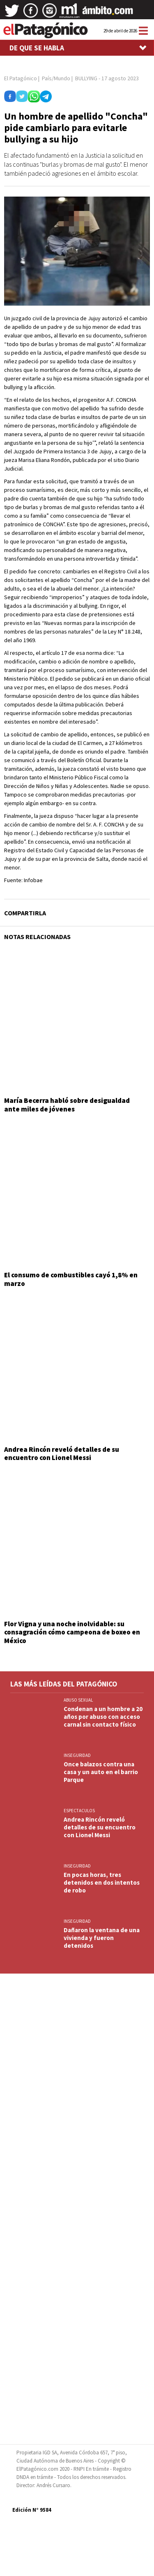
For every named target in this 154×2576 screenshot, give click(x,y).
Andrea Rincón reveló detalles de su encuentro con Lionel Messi (61, 1453)
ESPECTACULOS (79, 1810)
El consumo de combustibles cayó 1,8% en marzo (71, 1279)
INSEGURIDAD (77, 1755)
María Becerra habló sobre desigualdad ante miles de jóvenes (67, 1104)
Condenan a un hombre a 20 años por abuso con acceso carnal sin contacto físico (103, 1716)
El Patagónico (20, 78)
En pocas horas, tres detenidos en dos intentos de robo (102, 1882)
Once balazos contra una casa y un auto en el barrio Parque (101, 1772)
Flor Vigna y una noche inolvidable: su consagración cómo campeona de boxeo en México (72, 1632)
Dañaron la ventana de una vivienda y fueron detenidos (102, 1937)
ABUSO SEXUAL (78, 1700)
